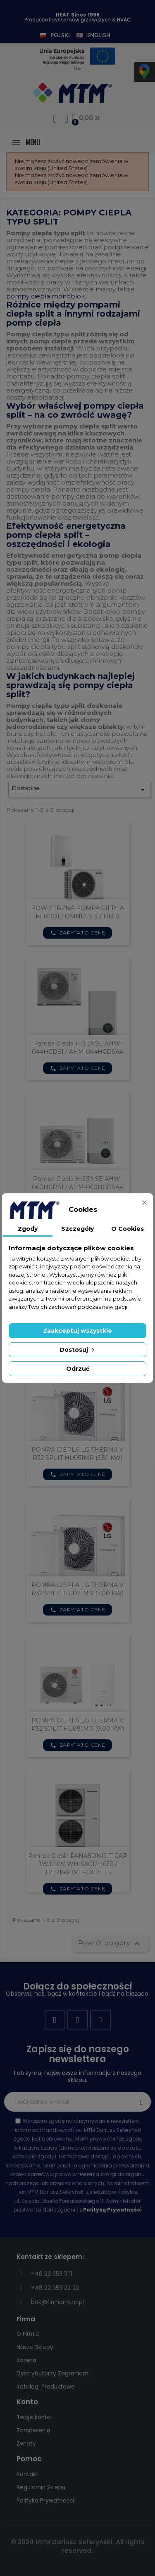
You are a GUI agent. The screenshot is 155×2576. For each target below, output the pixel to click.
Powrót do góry (110, 1944)
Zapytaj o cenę (77, 933)
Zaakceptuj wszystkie (77, 1330)
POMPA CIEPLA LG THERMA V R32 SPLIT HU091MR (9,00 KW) (77, 1724)
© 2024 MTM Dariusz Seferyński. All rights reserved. (78, 2546)
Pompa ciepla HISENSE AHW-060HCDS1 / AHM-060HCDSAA (78, 1183)
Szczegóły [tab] (77, 1228)
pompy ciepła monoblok (45, 296)
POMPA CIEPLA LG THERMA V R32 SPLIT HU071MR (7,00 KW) (77, 1589)
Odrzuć (77, 1368)
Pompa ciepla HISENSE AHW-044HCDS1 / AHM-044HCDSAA (78, 1047)
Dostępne (80, 790)
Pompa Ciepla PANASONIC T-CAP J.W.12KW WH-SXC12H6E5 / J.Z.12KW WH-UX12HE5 (77, 1864)
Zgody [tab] (28, 1228)
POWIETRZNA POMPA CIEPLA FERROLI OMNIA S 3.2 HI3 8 (77, 912)
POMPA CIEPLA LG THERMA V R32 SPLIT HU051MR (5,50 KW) (77, 1454)
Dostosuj (78, 1349)
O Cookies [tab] (127, 1228)
